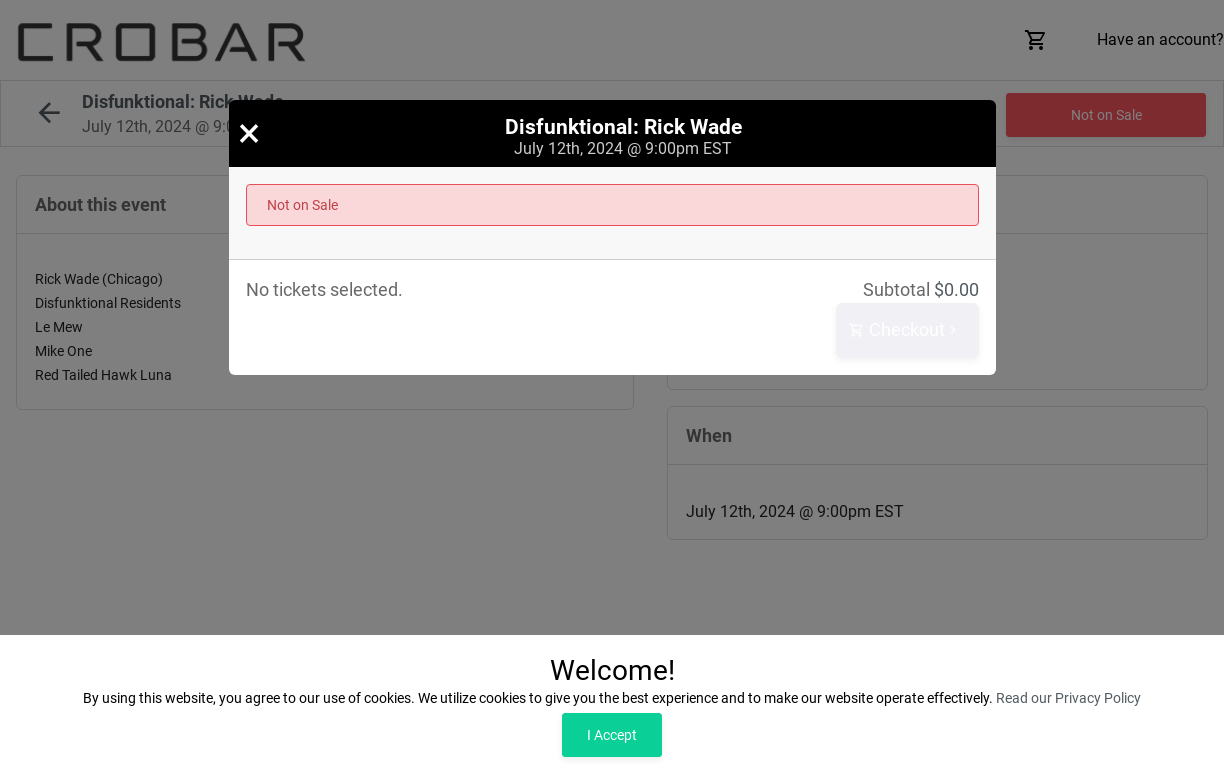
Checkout (905, 330)
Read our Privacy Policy (1068, 698)
